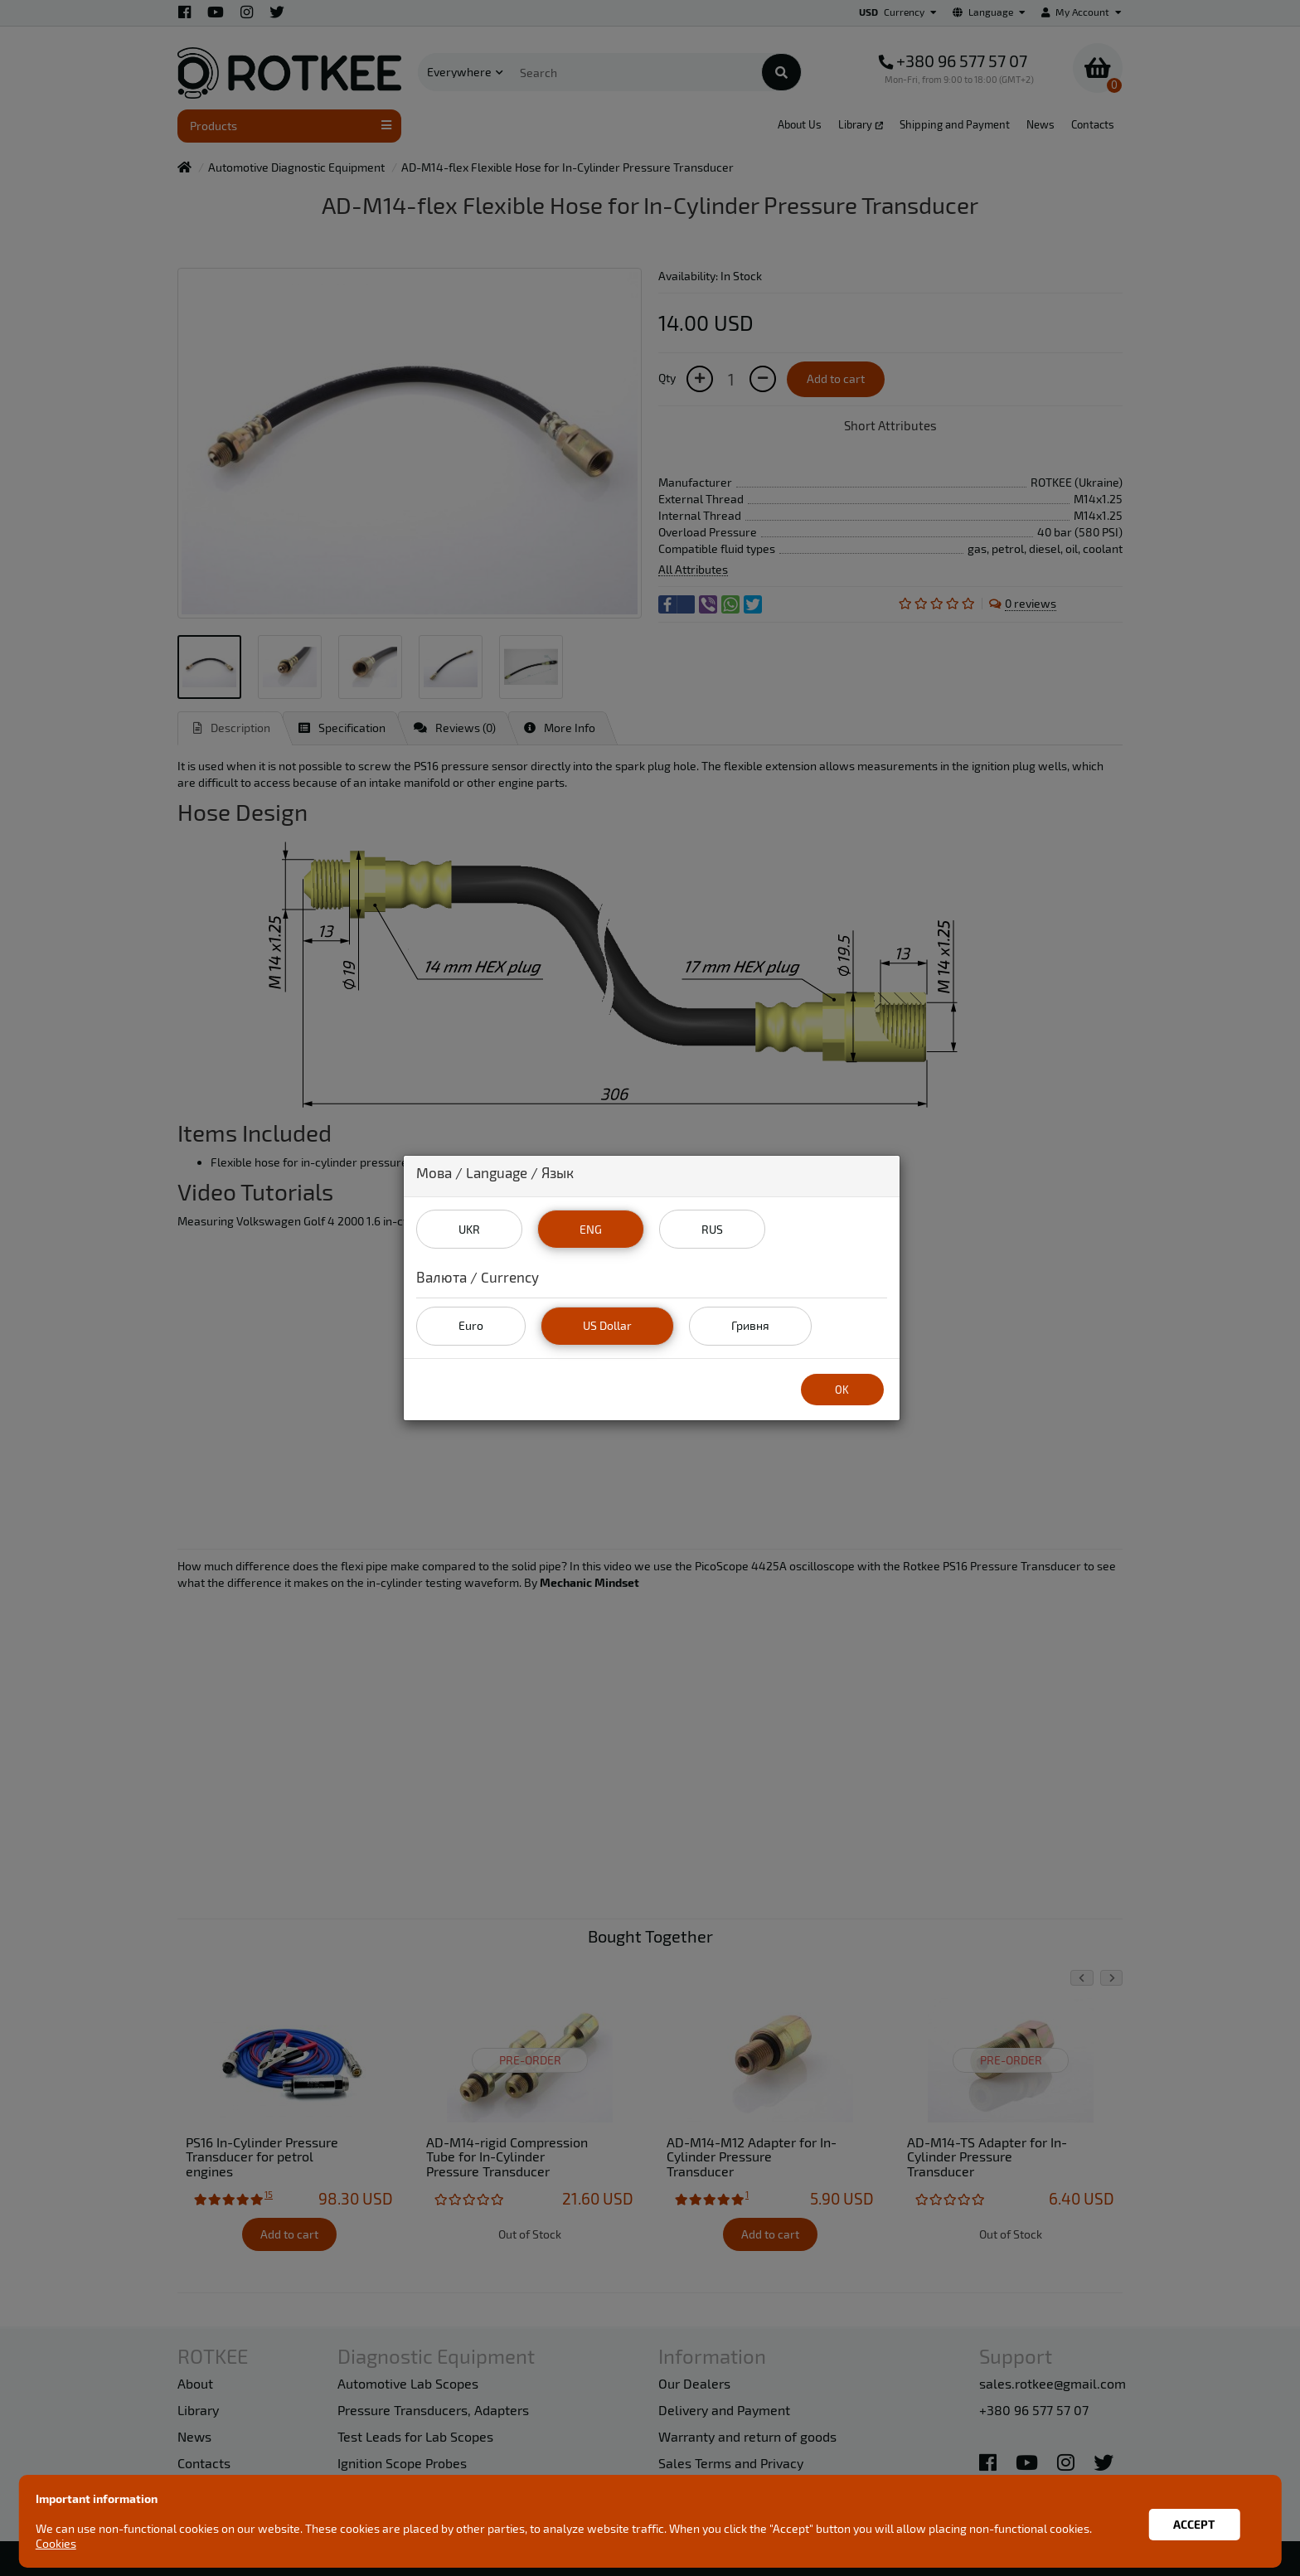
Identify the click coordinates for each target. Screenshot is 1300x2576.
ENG (591, 1229)
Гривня (750, 1325)
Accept (1192, 2521)
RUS (712, 1229)
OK (842, 1389)
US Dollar (607, 1325)
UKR (469, 1229)
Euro (470, 1325)
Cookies (57, 2543)
